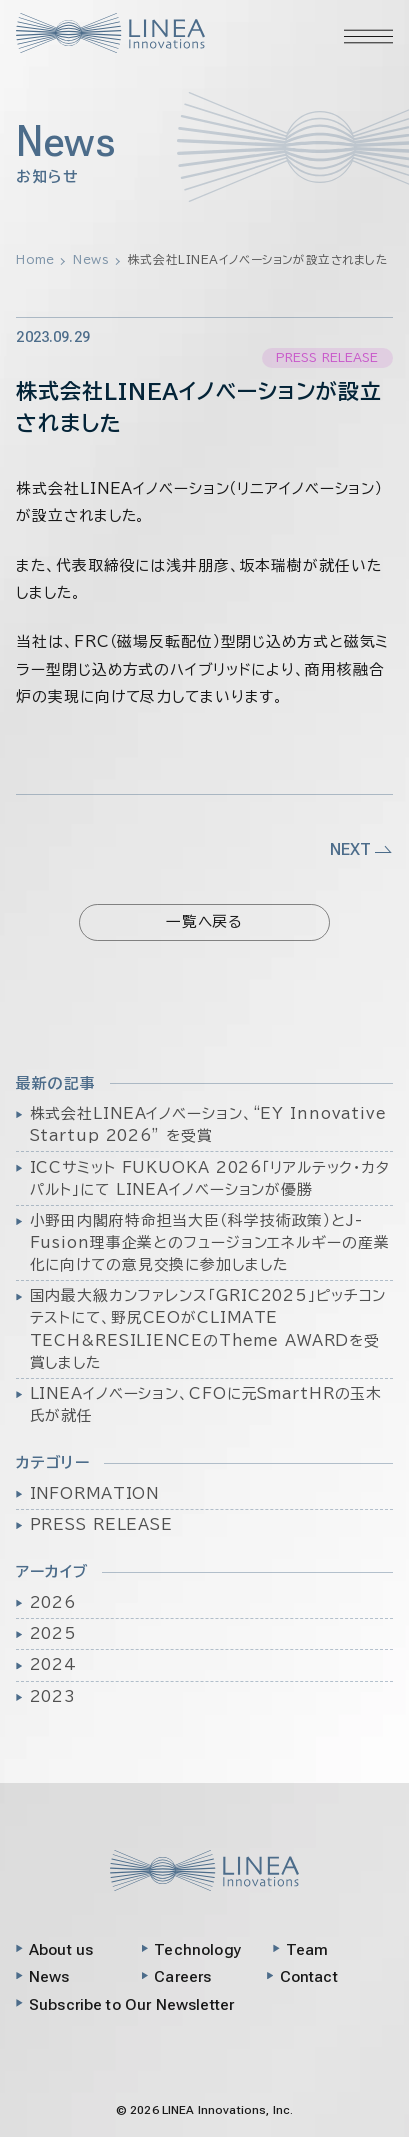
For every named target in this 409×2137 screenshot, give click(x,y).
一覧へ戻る (204, 921)
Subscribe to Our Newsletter (131, 2005)
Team (307, 1950)
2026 (53, 1602)
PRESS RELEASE (101, 1524)
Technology (198, 1950)
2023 (53, 1696)
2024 (54, 1664)
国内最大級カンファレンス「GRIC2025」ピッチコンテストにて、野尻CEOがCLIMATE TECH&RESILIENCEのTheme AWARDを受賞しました (208, 1328)
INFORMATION (95, 1493)
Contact (309, 1977)
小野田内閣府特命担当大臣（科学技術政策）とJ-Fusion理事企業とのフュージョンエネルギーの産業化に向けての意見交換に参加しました (210, 1242)
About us (61, 1950)
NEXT (361, 849)
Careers (182, 1977)
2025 (54, 1633)
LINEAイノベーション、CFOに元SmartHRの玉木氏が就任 (206, 1404)
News (49, 1977)
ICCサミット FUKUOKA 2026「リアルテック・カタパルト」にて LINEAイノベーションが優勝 (210, 1178)
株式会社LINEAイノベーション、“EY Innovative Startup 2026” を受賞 (208, 1124)
